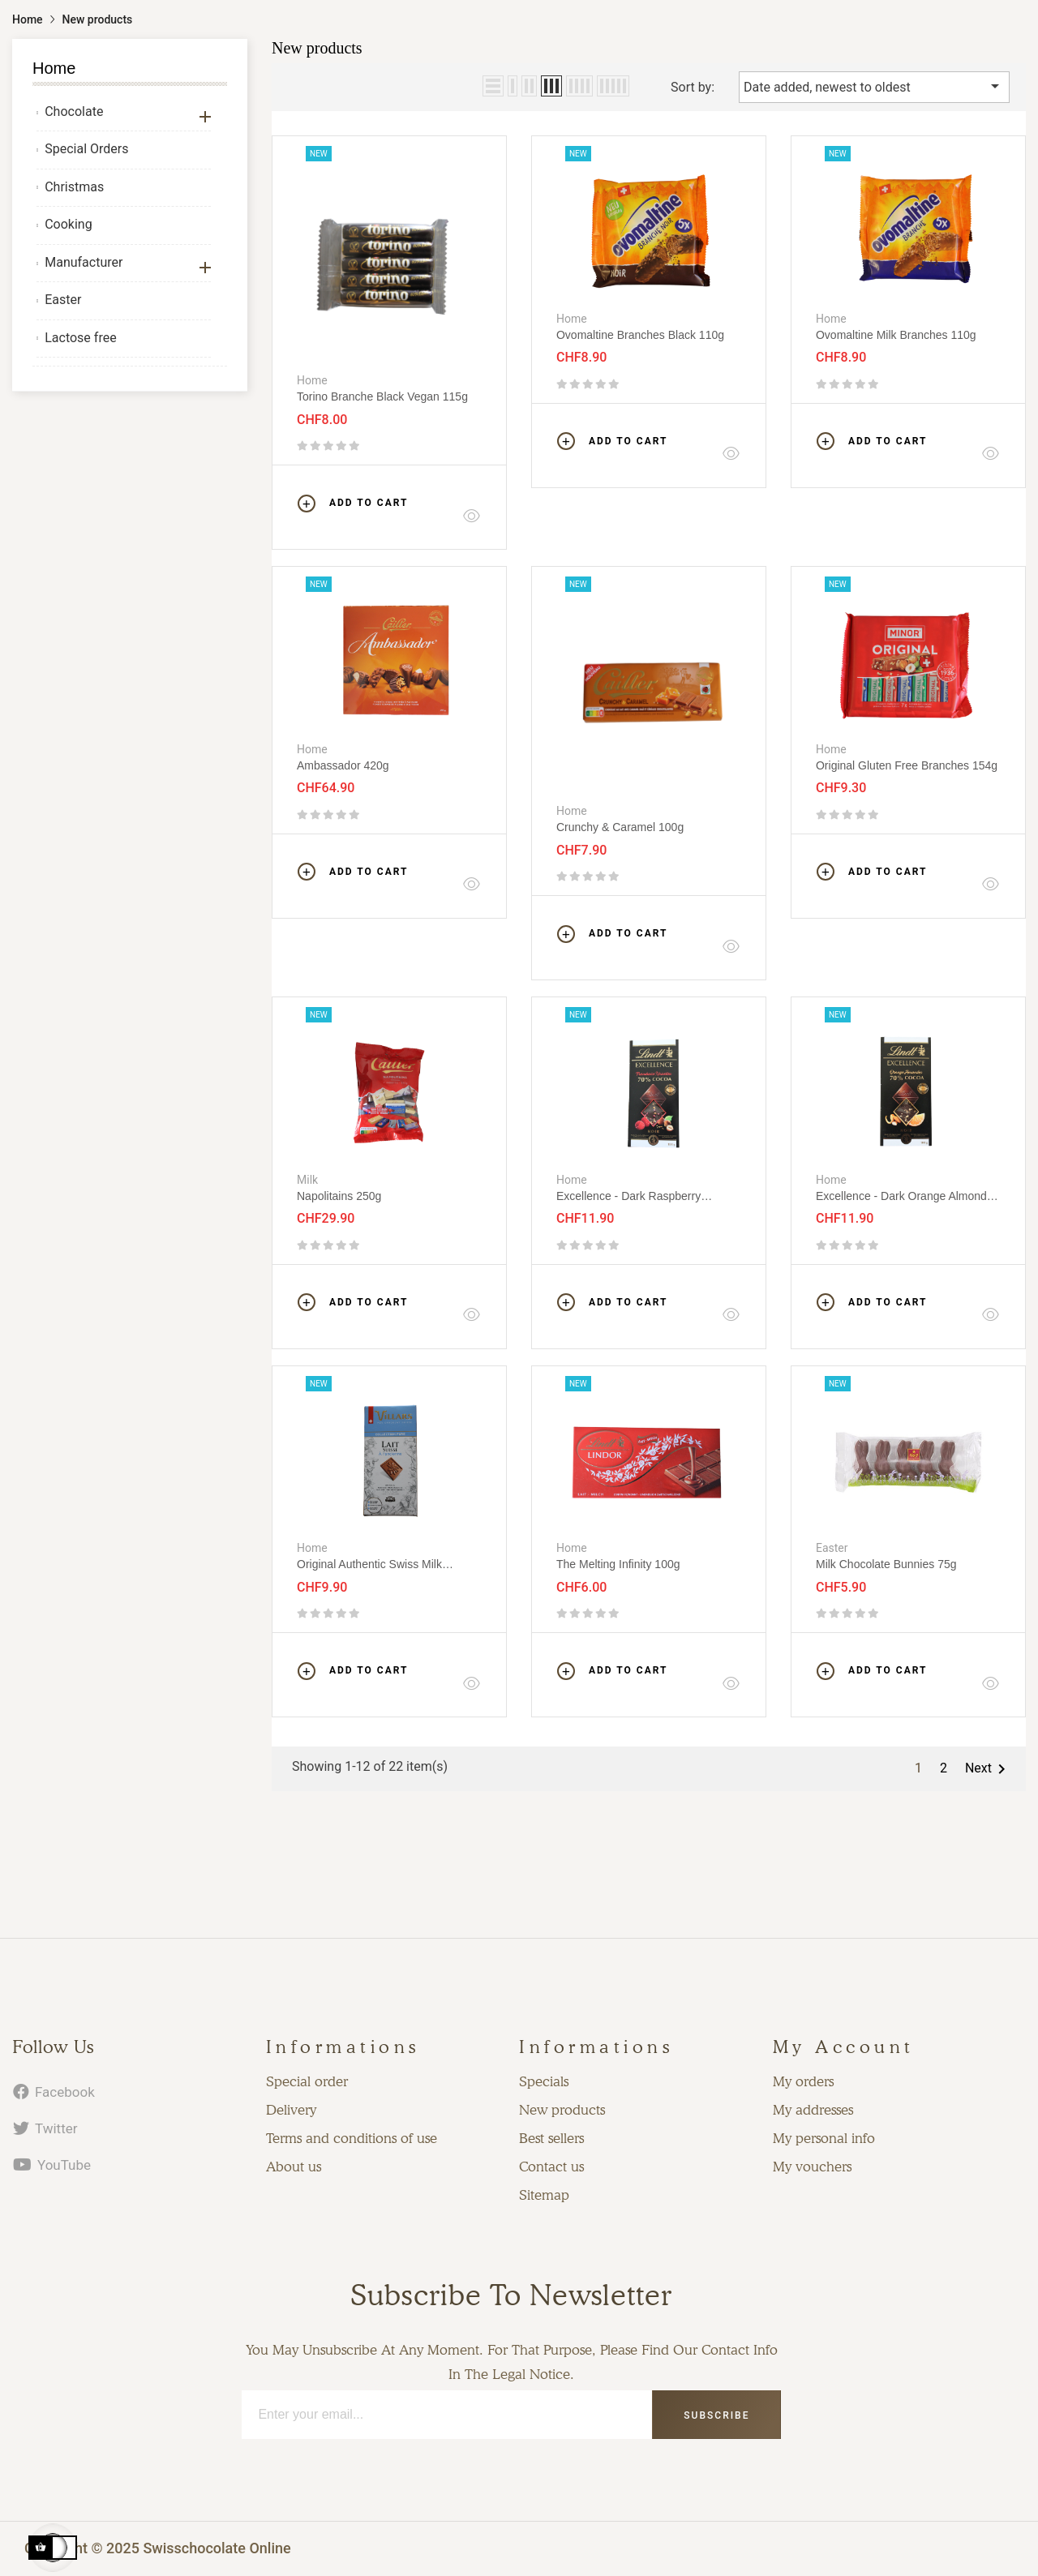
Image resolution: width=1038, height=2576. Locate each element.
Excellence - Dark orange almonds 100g (904, 1196)
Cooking (68, 224)
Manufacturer (83, 262)
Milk (307, 1179)
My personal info (824, 2138)
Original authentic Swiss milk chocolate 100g (369, 1564)
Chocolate (74, 111)
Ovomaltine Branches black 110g (640, 334)
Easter (63, 299)
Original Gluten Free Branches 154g (906, 765)
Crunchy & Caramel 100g (620, 827)
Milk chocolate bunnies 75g (886, 1564)
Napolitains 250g (339, 1195)
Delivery (291, 2110)
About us (293, 2166)
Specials (543, 2081)
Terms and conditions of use (351, 2138)
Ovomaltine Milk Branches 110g (896, 334)
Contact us (551, 2166)
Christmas (74, 187)
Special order (307, 2081)
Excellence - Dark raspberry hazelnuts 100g (628, 1196)
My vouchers (812, 2166)
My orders (803, 2081)
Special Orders (86, 148)
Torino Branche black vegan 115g (382, 396)
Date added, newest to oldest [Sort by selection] (874, 86)
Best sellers (551, 2138)
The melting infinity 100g (618, 1564)
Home (53, 68)
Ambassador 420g (343, 765)
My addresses (813, 2110)
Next (988, 1769)
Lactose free (80, 337)
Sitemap (544, 2195)
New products (562, 2110)
